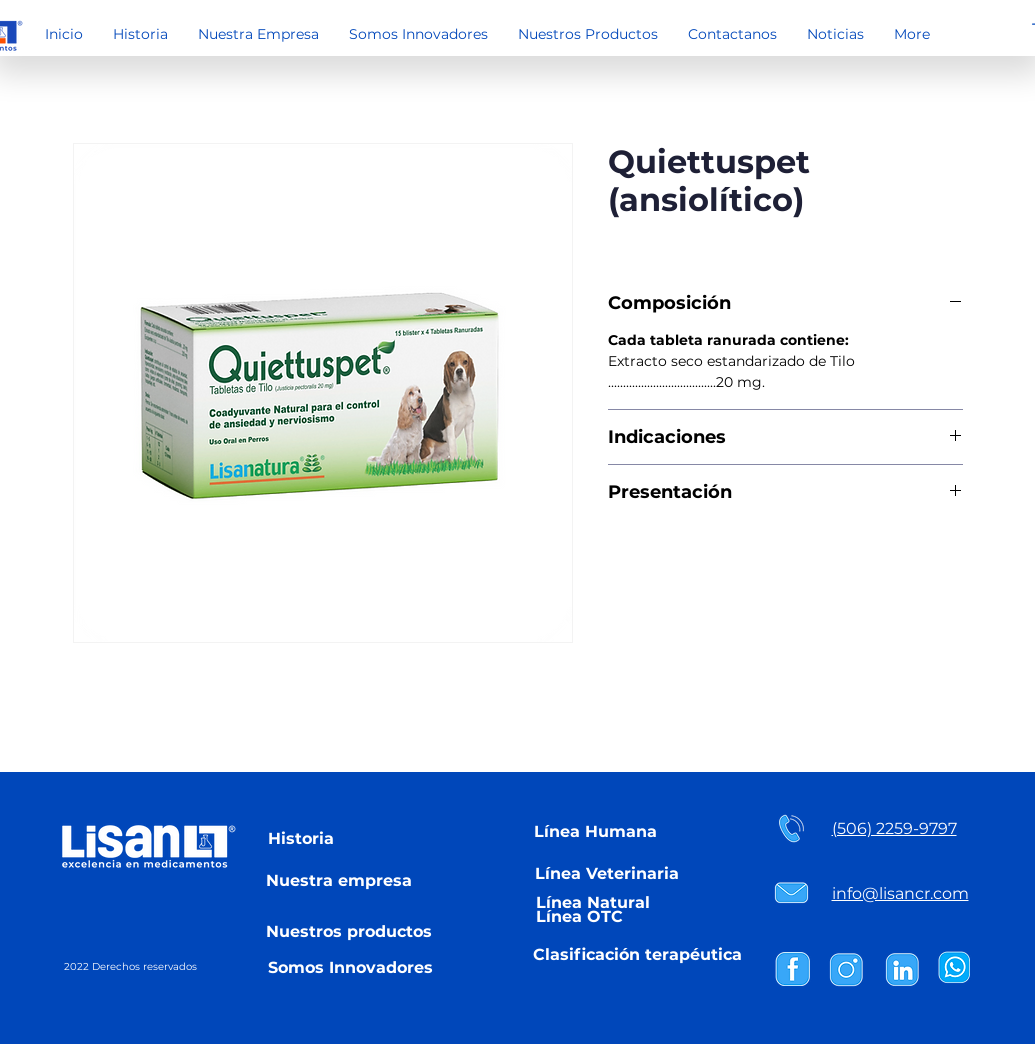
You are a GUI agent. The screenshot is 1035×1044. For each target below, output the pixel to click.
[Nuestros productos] (349, 931)
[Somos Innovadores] (351, 967)
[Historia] (301, 838)
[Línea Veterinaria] (607, 873)
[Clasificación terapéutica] (638, 954)
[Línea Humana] (596, 831)
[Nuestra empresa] (339, 880)
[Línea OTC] (579, 916)
